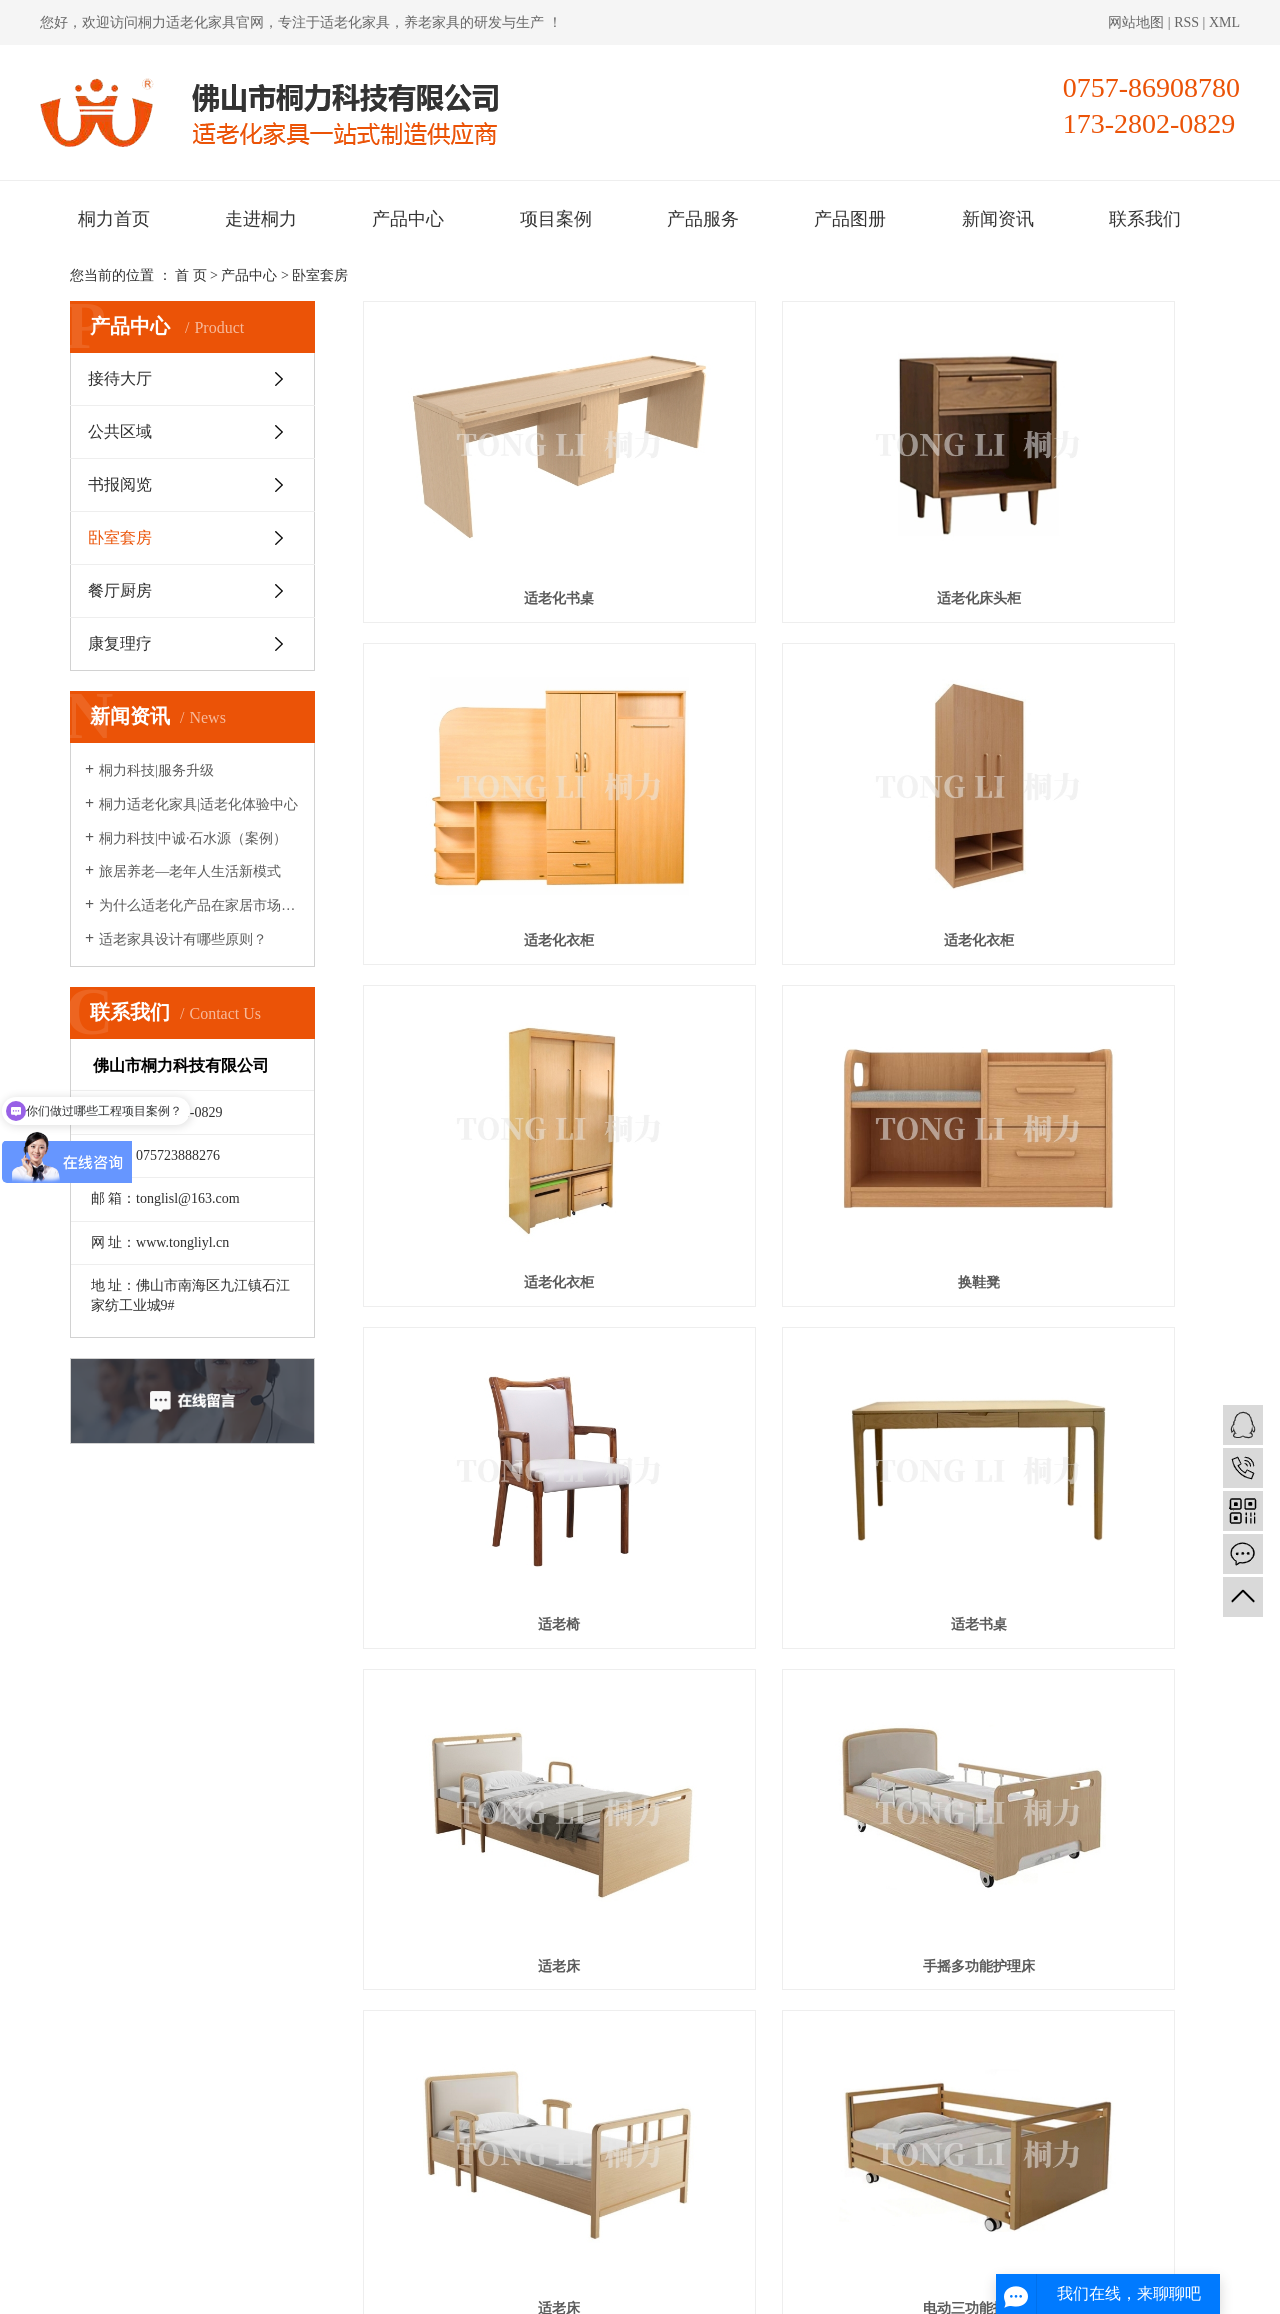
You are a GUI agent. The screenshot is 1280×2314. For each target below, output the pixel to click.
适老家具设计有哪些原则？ (183, 939)
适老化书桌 (495, 507)
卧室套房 (320, 275)
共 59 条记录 (581, 1836)
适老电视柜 (495, 1757)
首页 (664, 1836)
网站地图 (1138, 22)
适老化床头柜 (786, 507)
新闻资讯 (998, 219)
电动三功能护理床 (1077, 1257)
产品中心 (408, 219)
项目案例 (556, 219)
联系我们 (1145, 219)
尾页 (933, 1836)
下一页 (870, 1836)
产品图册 (850, 219)
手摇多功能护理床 (495, 1257)
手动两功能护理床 (786, 1507)
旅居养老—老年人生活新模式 (190, 871)
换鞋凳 (1077, 757)
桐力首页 (114, 219)
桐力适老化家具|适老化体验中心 (198, 804)
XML (1224, 22)
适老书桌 (786, 1007)
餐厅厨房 (120, 590)
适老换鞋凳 (1077, 1757)
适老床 (1077, 1007)
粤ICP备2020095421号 (426, 2286)
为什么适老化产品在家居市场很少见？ (199, 905)
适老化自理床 (1077, 1507)
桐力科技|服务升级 (156, 770)
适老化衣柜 (1077, 507)
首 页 (191, 275)
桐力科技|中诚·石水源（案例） (193, 838)
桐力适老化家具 (187, 22)
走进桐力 (261, 219)
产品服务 (703, 219)
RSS (1186, 22)
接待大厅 (120, 378)
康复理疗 (120, 643)
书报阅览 (120, 484)
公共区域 (120, 431)
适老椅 (495, 1007)
